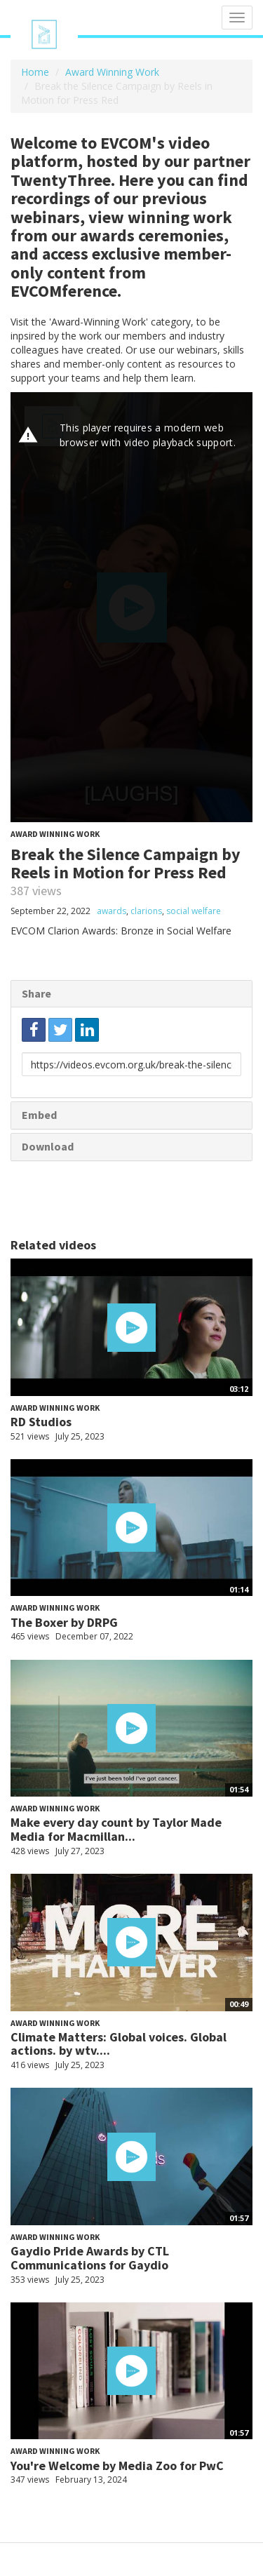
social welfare (193, 911)
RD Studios (41, 1422)
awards (111, 911)
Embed (39, 1115)
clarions (146, 911)
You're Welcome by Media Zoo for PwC (117, 2465)
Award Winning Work (112, 72)
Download (48, 1146)
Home (35, 72)
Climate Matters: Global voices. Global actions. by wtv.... (119, 2044)
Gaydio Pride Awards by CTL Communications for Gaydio (90, 2258)
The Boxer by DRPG (64, 1622)
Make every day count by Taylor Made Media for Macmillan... (116, 1829)
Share (36, 993)
